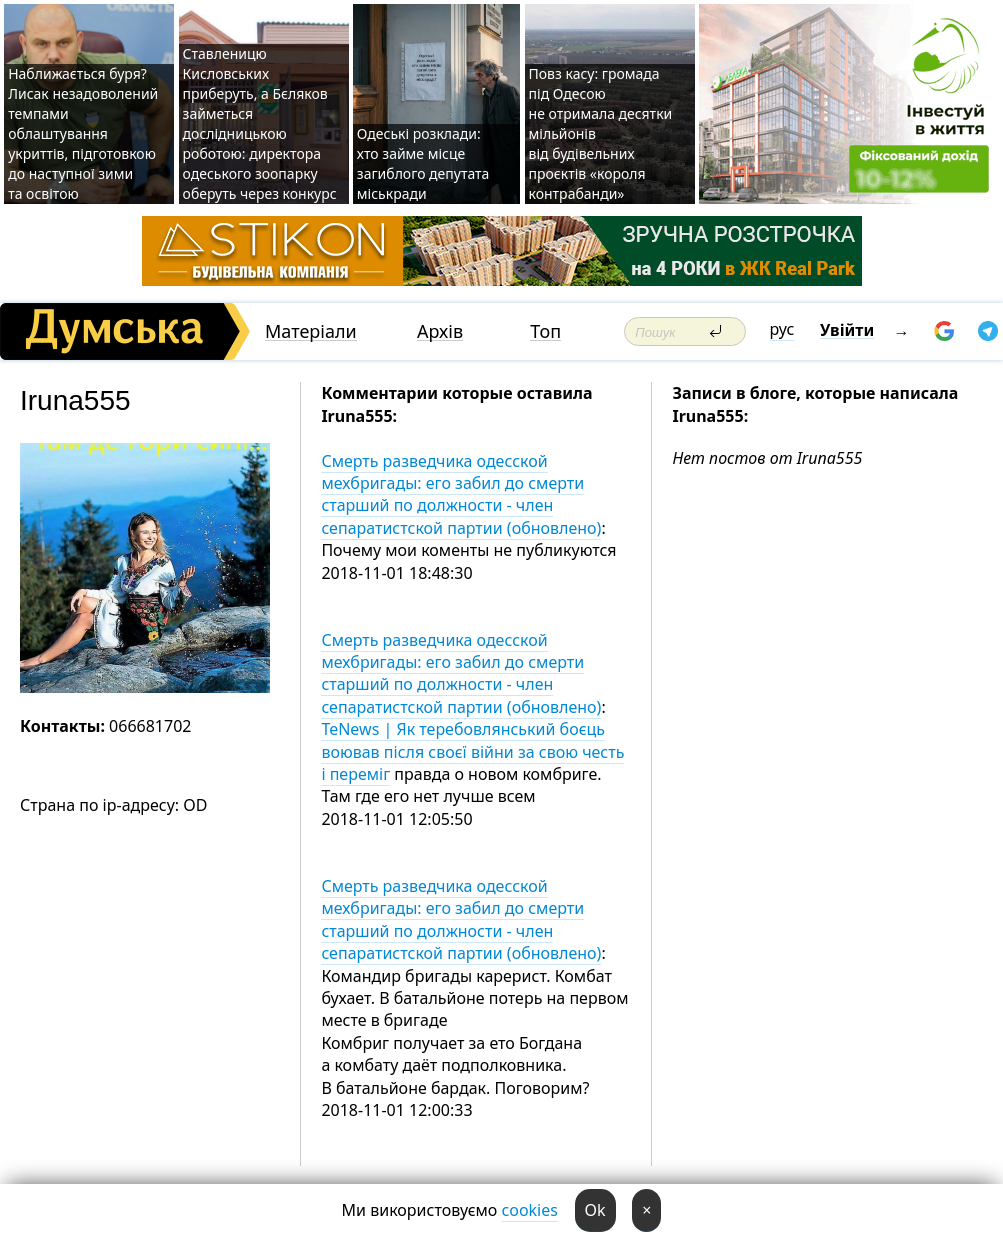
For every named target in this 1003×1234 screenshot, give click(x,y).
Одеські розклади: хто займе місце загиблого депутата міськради (423, 163)
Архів (440, 331)
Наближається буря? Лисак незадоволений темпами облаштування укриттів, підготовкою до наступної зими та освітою (83, 133)
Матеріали (311, 331)
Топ (545, 331)
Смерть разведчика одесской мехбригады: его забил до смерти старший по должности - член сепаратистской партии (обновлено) (461, 494)
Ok (595, 1210)
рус (782, 329)
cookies (530, 1210)
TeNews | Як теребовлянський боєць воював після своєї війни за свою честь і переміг (472, 751)
